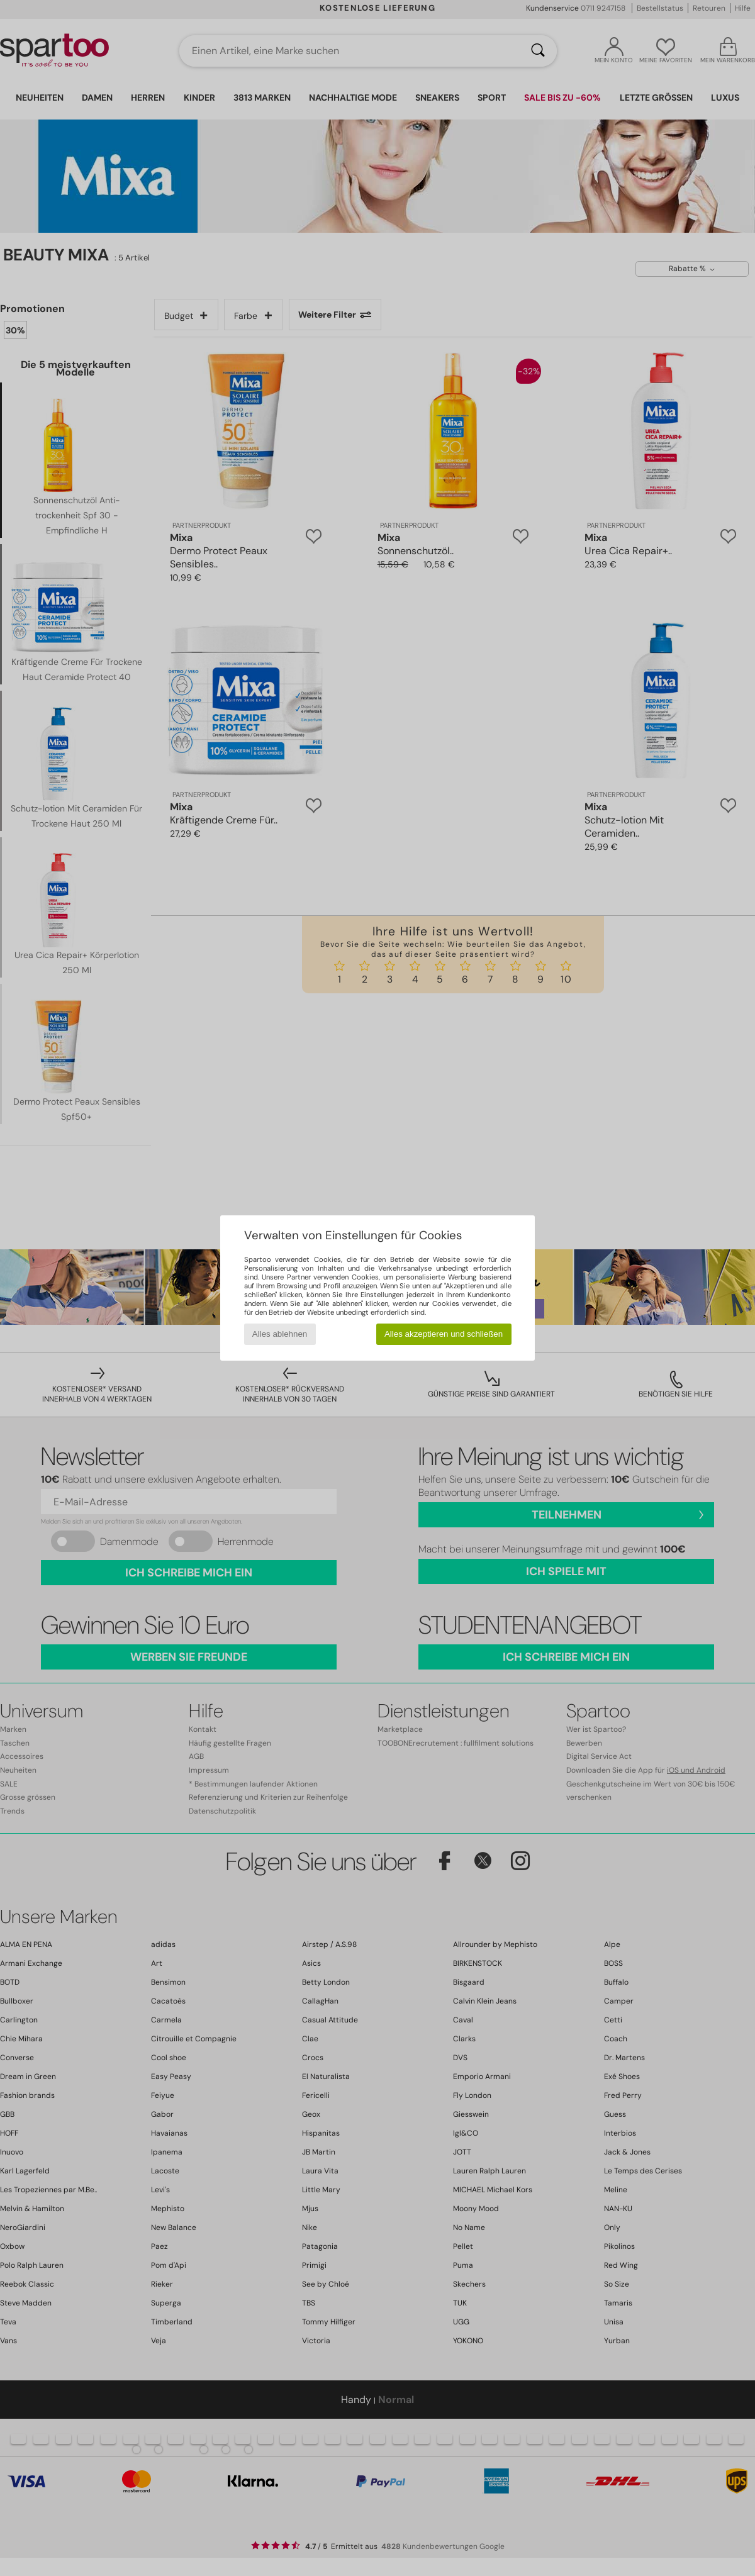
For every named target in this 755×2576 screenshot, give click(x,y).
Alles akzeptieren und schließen (443, 1334)
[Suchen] (538, 51)
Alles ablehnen (279, 1334)
